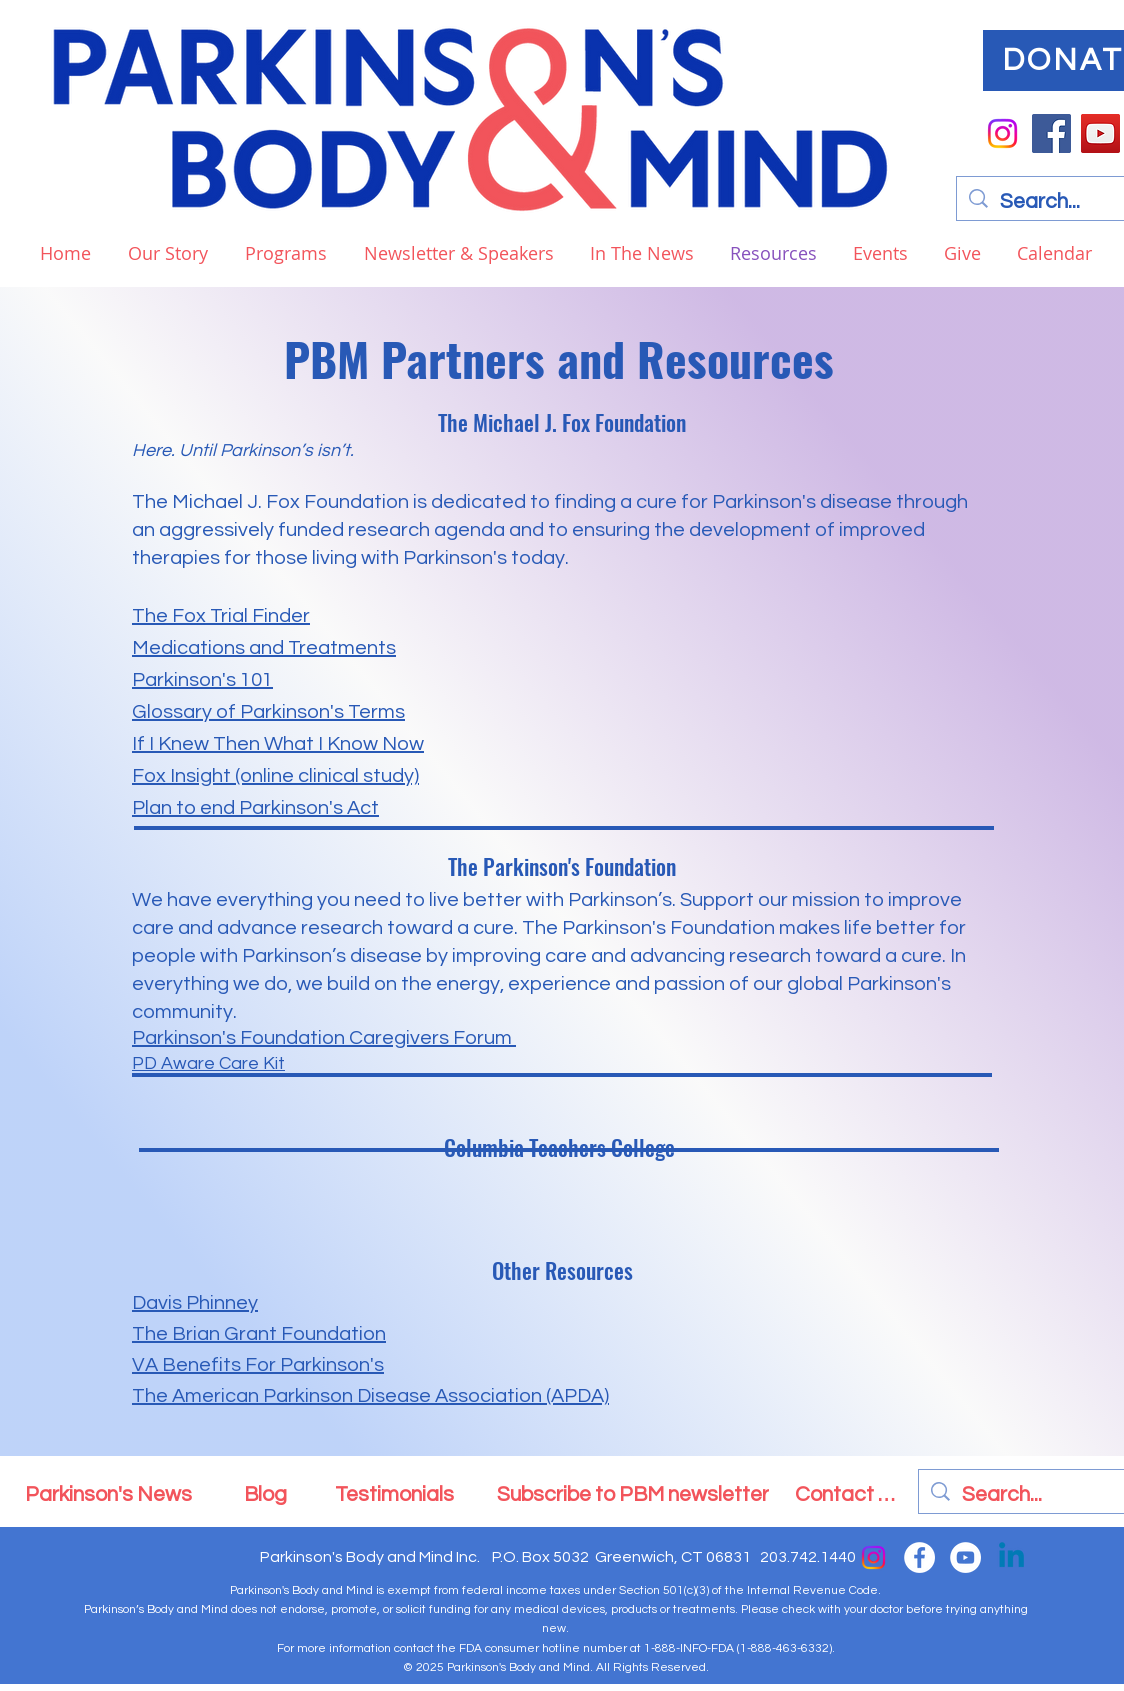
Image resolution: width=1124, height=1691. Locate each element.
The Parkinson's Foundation (562, 866)
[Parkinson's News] (108, 1494)
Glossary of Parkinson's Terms (268, 712)
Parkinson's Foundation (238, 1038)
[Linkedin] (1011, 1557)
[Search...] (1038, 1495)
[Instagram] (1002, 133)
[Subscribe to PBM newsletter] (632, 1494)
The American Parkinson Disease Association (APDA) (370, 1396)
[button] (282, 253)
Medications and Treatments (264, 648)
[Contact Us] (847, 1494)
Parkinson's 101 (202, 680)
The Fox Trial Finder (221, 616)
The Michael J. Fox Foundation (562, 422)
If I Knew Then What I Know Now (278, 744)
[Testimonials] (394, 1494)
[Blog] (265, 1494)
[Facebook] (1051, 133)
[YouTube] (1100, 133)
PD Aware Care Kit (208, 1063)
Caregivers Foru (420, 1038)
